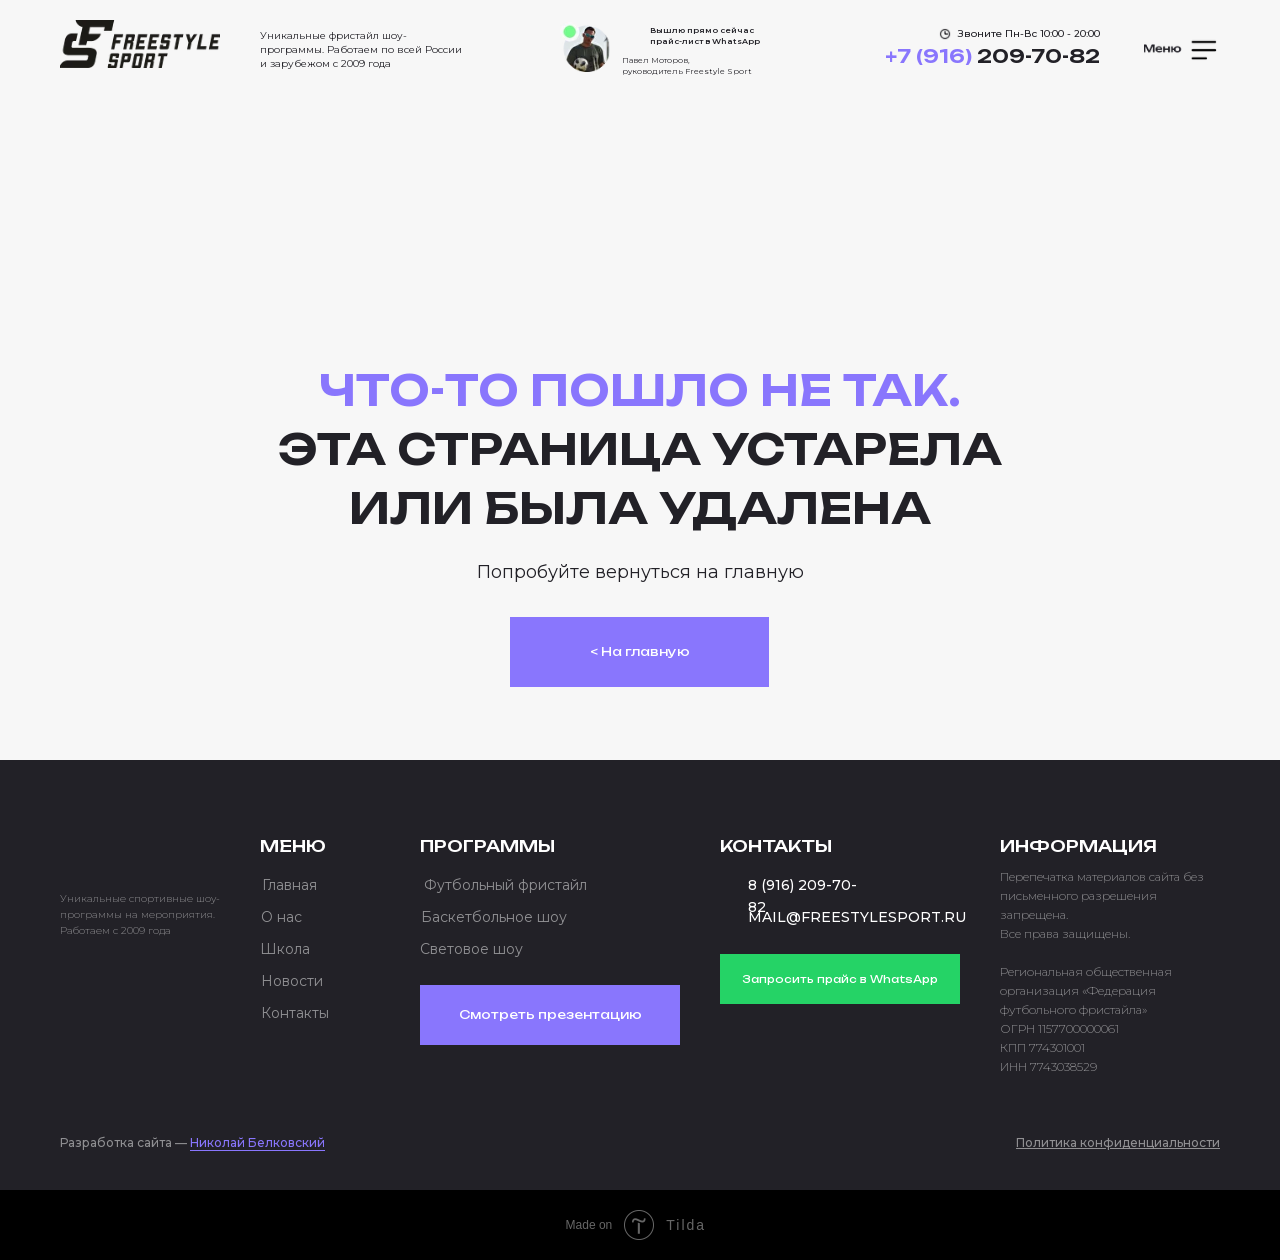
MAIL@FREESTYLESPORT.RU (857, 917)
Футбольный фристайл (505, 885)
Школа (285, 949)
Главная (289, 885)
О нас (281, 917)
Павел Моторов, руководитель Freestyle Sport (687, 65)
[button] (1182, 50)
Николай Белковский (257, 1142)
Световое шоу (471, 949)
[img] (140, 44)
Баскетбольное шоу (494, 917)
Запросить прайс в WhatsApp (840, 979)
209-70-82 (992, 56)
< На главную (640, 651)
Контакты (295, 1013)
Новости (292, 981)
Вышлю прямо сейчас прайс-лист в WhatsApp (705, 35)
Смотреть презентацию (550, 1014)
